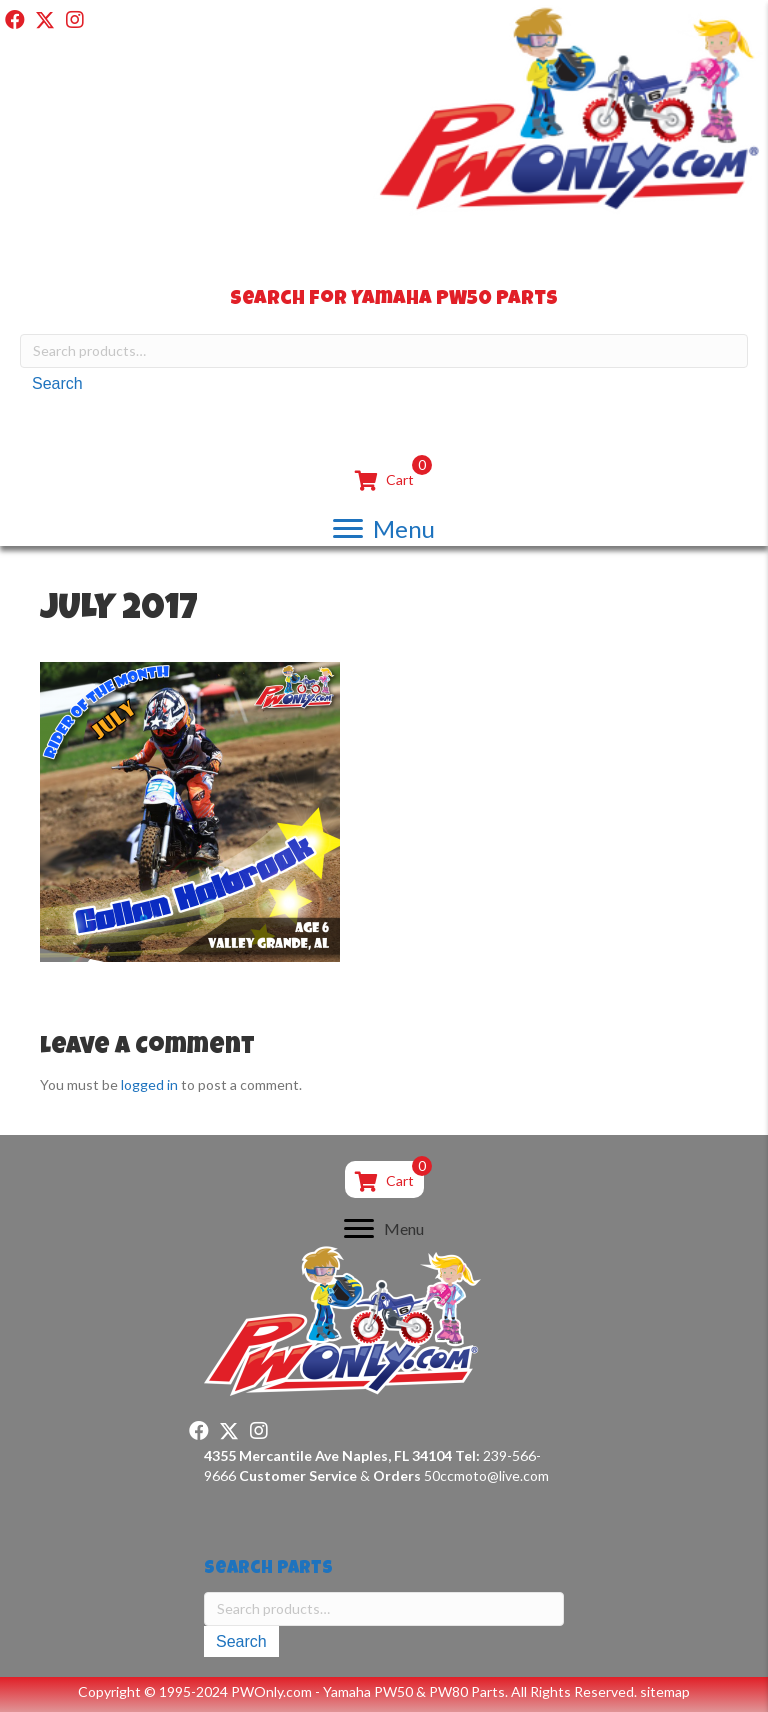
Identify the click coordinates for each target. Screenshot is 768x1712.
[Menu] (384, 528)
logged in (149, 1084)
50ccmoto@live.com (486, 1475)
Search (57, 383)
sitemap (665, 1691)
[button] (15, 20)
